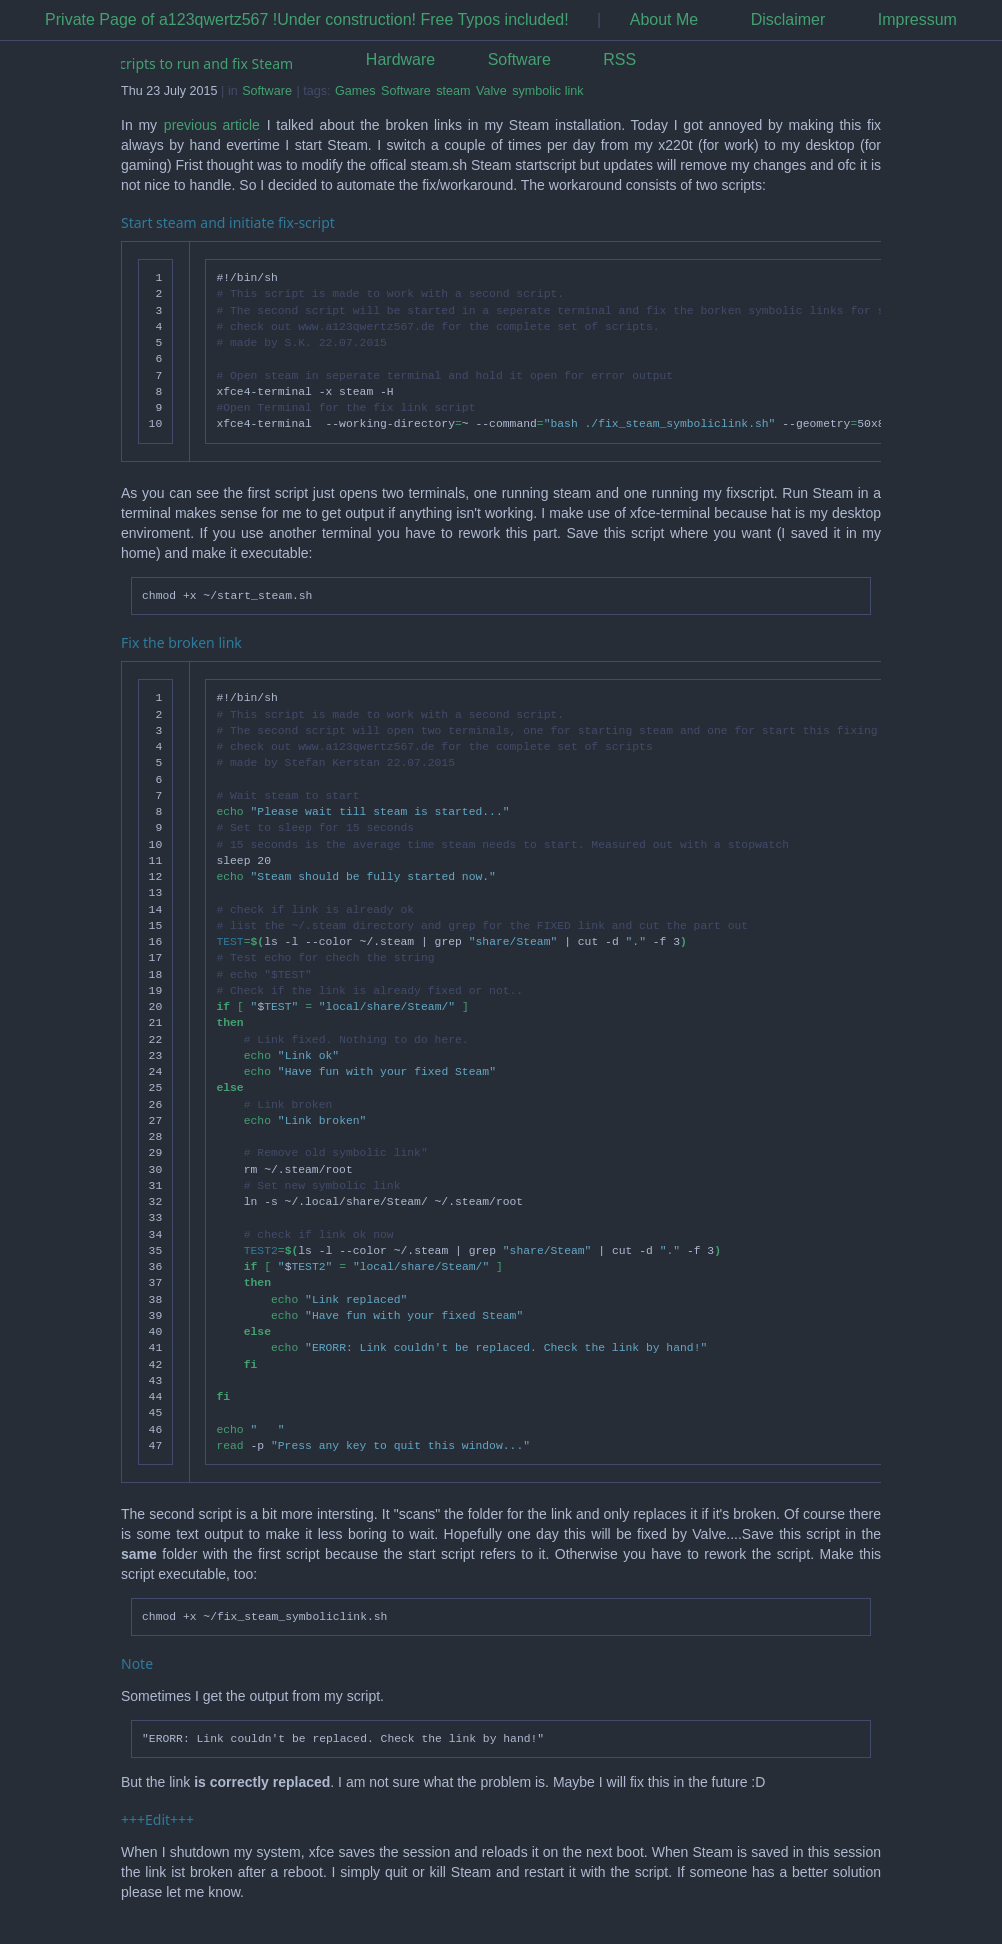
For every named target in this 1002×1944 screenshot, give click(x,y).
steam (453, 91)
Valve (491, 91)
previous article (212, 125)
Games (355, 91)
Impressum (917, 19)
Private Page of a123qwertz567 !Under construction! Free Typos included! (307, 19)
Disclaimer (788, 19)
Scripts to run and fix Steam (203, 63)
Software (519, 59)
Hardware (400, 59)
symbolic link (547, 91)
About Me (664, 19)
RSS (619, 59)
